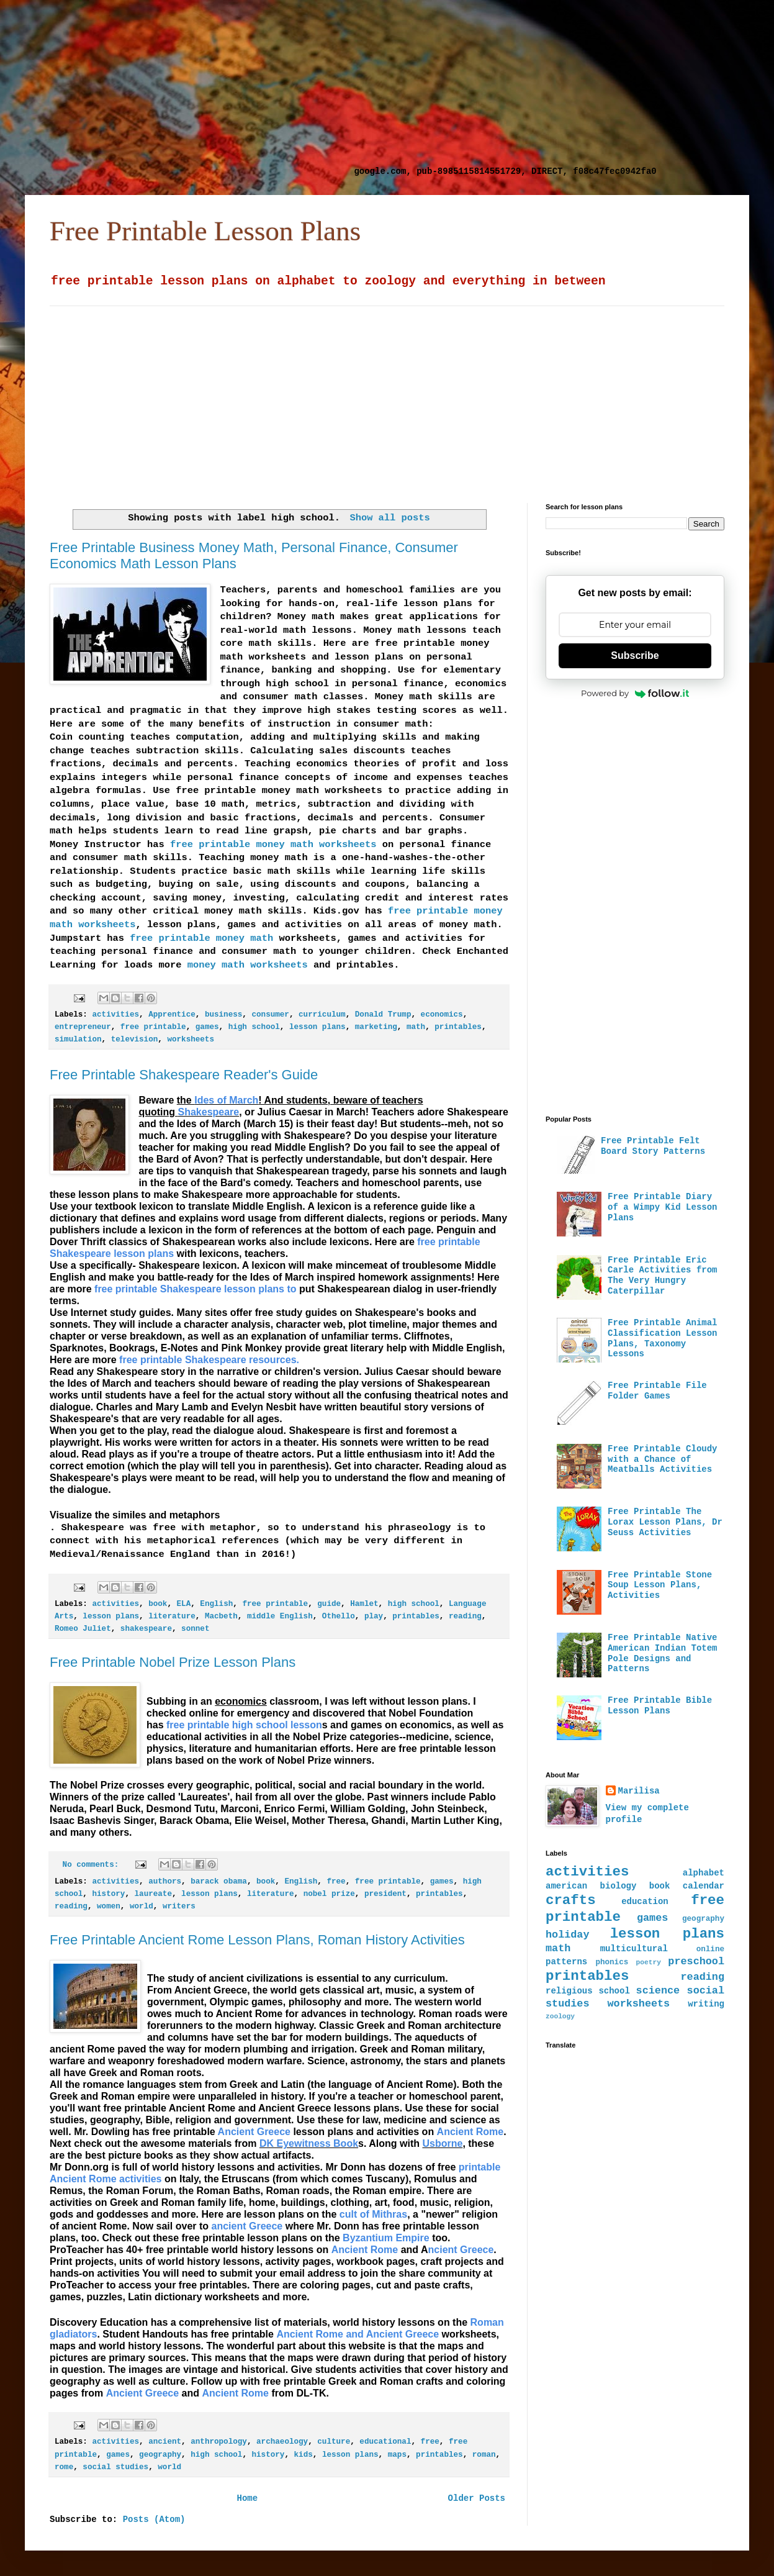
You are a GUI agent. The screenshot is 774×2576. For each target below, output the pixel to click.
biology (618, 1886)
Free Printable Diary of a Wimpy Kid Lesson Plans (662, 1207)
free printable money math (201, 938)
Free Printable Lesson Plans (205, 231)
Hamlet (364, 1604)
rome (64, 2467)
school (613, 1991)
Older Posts (476, 2498)
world (141, 1906)
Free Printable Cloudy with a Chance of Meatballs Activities (662, 1459)
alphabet (703, 1873)
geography (160, 2455)
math (416, 1027)
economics (442, 1014)
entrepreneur (83, 1027)
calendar (703, 1886)
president (385, 1894)
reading (465, 1616)
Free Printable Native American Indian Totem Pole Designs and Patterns (662, 1653)
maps (397, 2455)
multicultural (634, 1949)
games (207, 1027)
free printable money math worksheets (273, 844)
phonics (611, 1962)
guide (329, 1604)
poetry (648, 1962)
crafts (571, 1900)
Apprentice (172, 1014)
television (134, 1039)
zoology (560, 2016)
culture (333, 2442)
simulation (78, 1039)
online (710, 1949)
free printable (153, 1027)
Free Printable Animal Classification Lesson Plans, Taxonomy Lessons (662, 1338)
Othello (338, 1616)
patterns (566, 1962)
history (108, 1894)
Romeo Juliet (83, 1629)
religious (569, 1991)
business (223, 1014)
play (373, 1616)
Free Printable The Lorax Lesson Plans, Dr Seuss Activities (665, 1522)
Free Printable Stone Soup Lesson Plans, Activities (660, 1585)
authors (164, 1881)
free (335, 1881)
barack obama (219, 1881)
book (157, 1604)
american (566, 1886)
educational (385, 2442)
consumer (270, 1014)
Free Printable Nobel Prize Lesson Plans (172, 1662)
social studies (115, 2467)
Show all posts (389, 518)
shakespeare (146, 1629)
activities (115, 1014)
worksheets (190, 1039)
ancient (164, 2442)
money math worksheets (244, 965)
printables (458, 1027)
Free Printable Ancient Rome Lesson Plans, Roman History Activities (257, 1940)
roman (484, 2455)
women (108, 1906)
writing (706, 2004)
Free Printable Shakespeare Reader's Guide (184, 1074)
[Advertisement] (187, 87)
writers (179, 1906)
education (644, 1902)
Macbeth (221, 1616)
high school (254, 1027)
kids (303, 2455)
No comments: (93, 1865)
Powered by (635, 693)
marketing (376, 1027)
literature (172, 1616)
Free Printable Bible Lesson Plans (660, 1705)
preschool (696, 1961)
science (658, 1991)
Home (247, 2498)
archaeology (282, 2442)
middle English (280, 1616)
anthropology (219, 2442)
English (216, 1604)
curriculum (322, 1014)
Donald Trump (383, 1014)
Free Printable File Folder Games (657, 1391)
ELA (184, 1604)
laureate (153, 1894)
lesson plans (317, 1027)
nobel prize (329, 1894)
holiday (568, 1935)
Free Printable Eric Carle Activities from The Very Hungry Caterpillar (662, 1275)
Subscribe (635, 655)
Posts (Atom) (154, 2519)
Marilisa (639, 1791)
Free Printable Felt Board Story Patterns (653, 1146)
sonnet (195, 1629)
